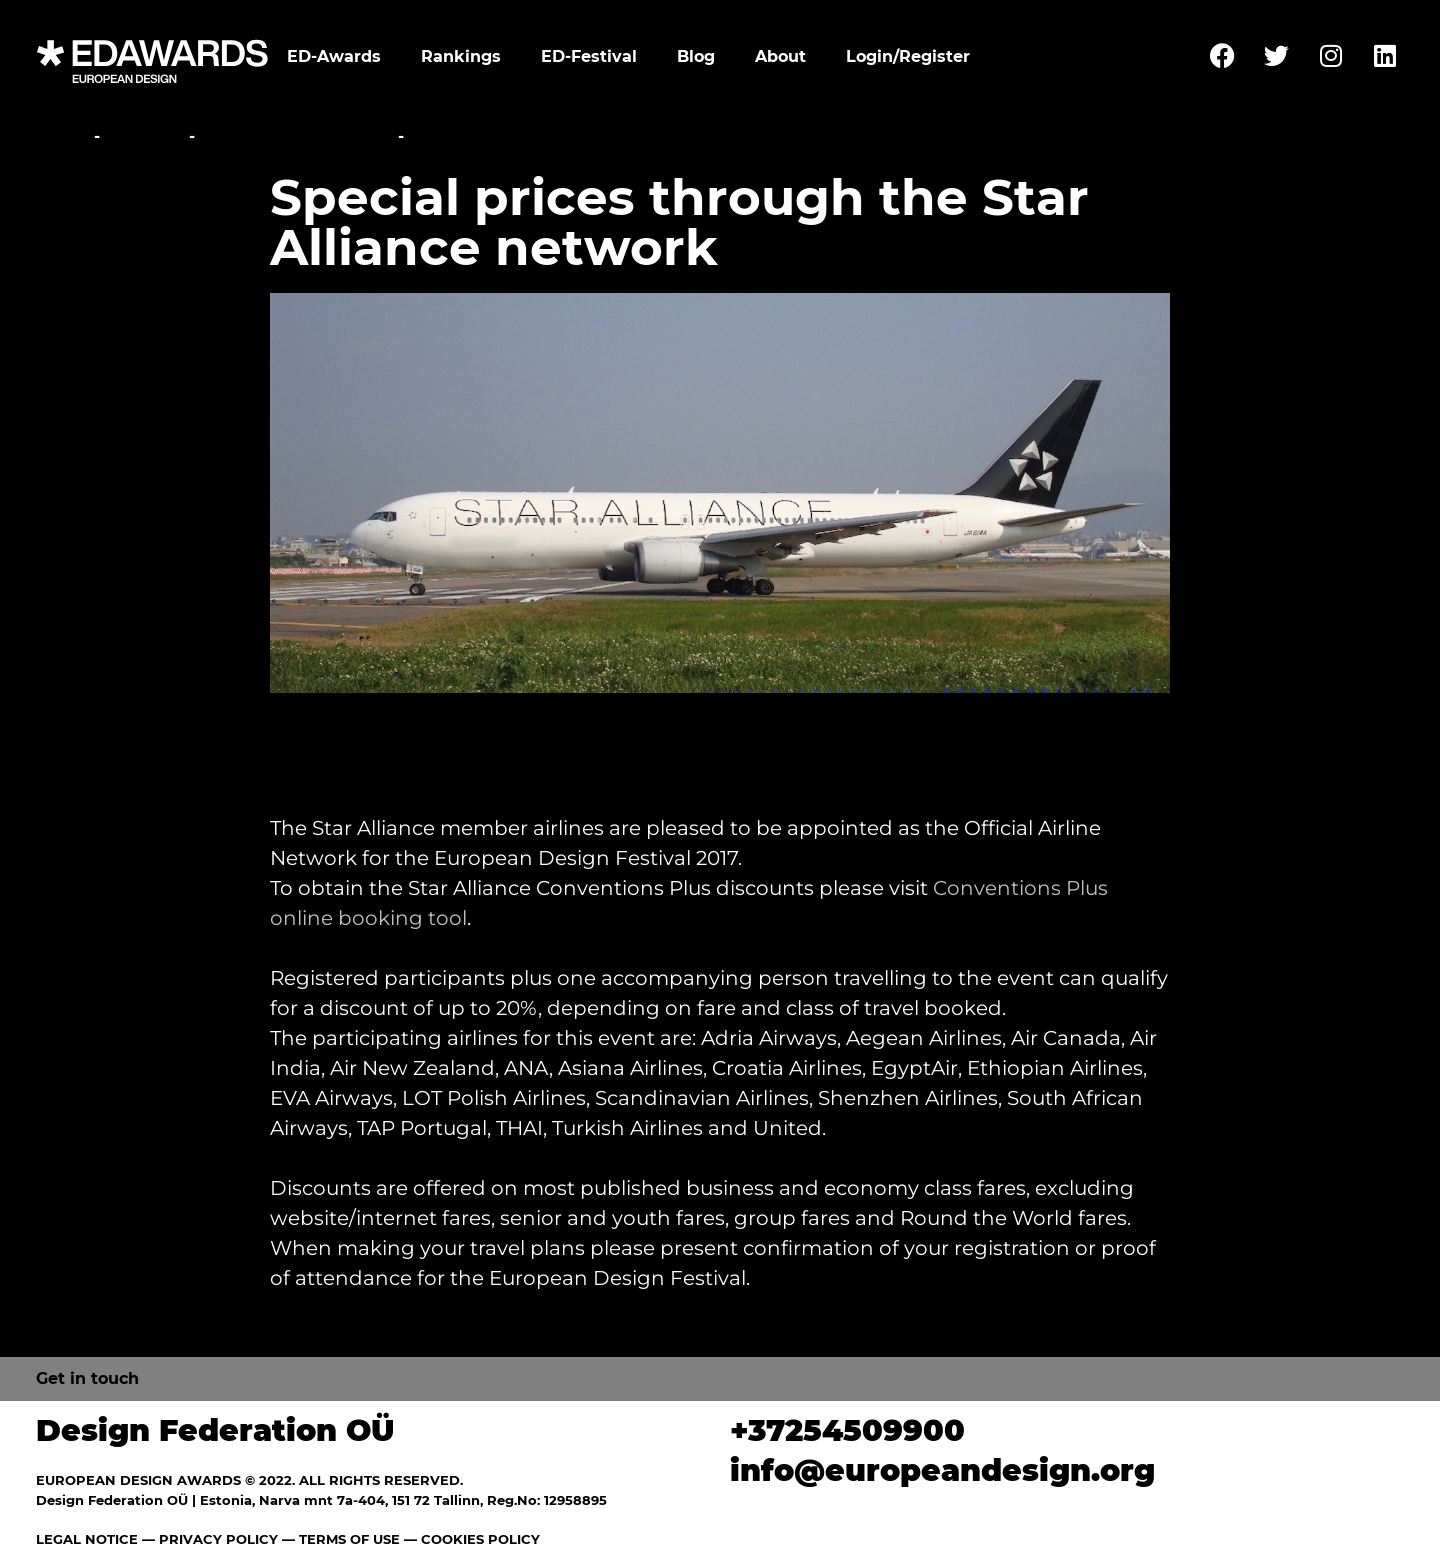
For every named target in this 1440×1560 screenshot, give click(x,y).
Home (62, 136)
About (780, 56)
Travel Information (296, 136)
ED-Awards (334, 56)
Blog (696, 56)
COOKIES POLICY (480, 1539)
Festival (144, 136)
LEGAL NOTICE (87, 1539)
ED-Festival (589, 56)
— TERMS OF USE (341, 1539)
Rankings (461, 56)
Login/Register (908, 56)
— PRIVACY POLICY (208, 1539)
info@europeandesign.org (942, 1470)
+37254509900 (847, 1430)
